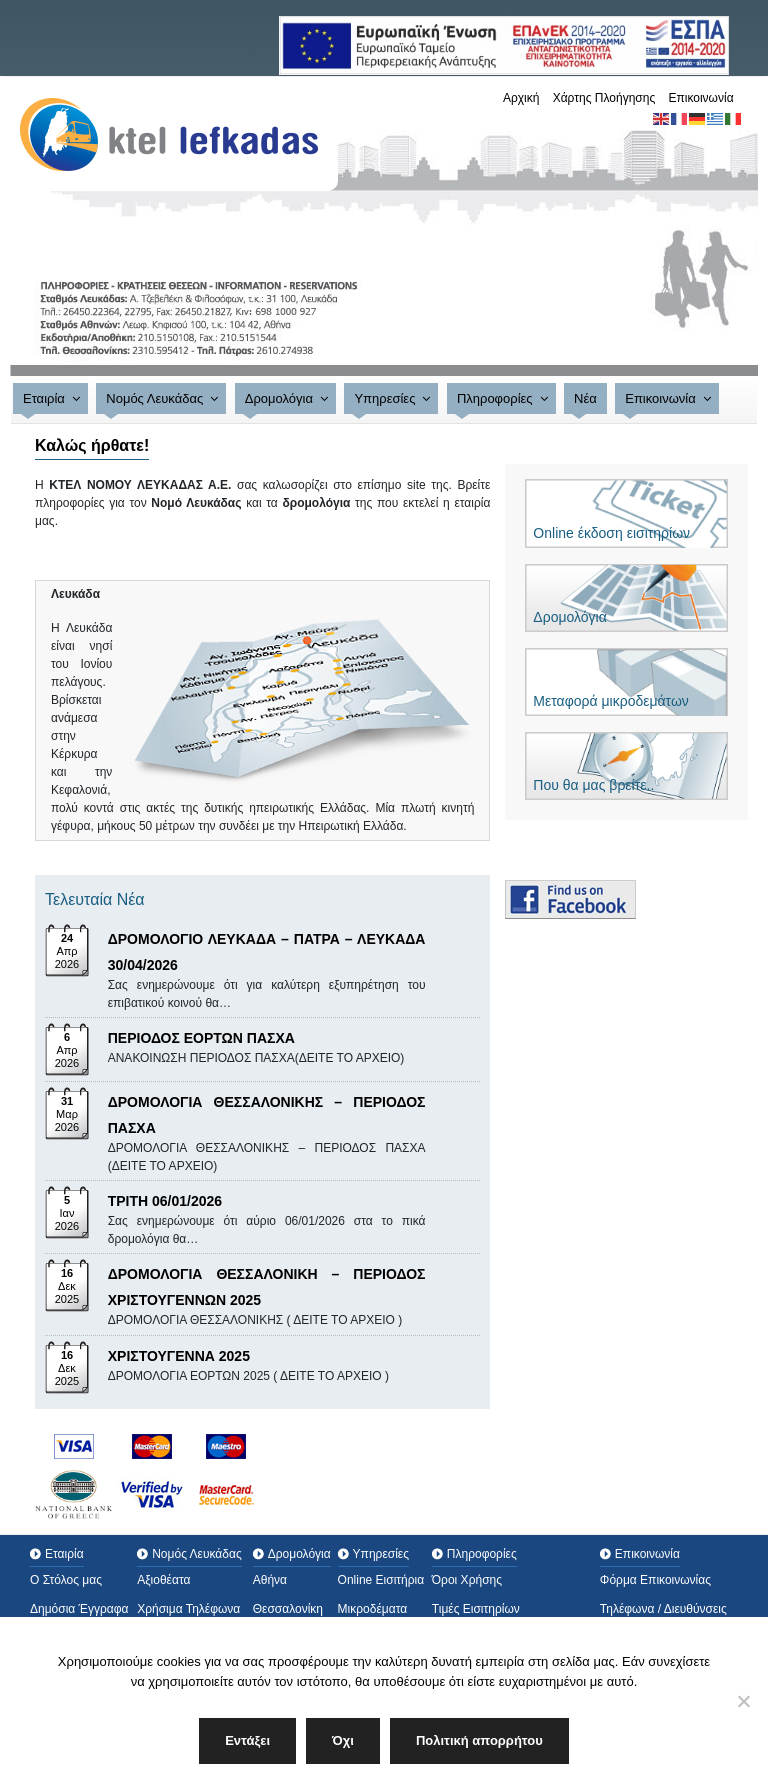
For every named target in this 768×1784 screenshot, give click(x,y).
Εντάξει (247, 1740)
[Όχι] (743, 1701)
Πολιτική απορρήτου (479, 1740)
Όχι (343, 1740)
